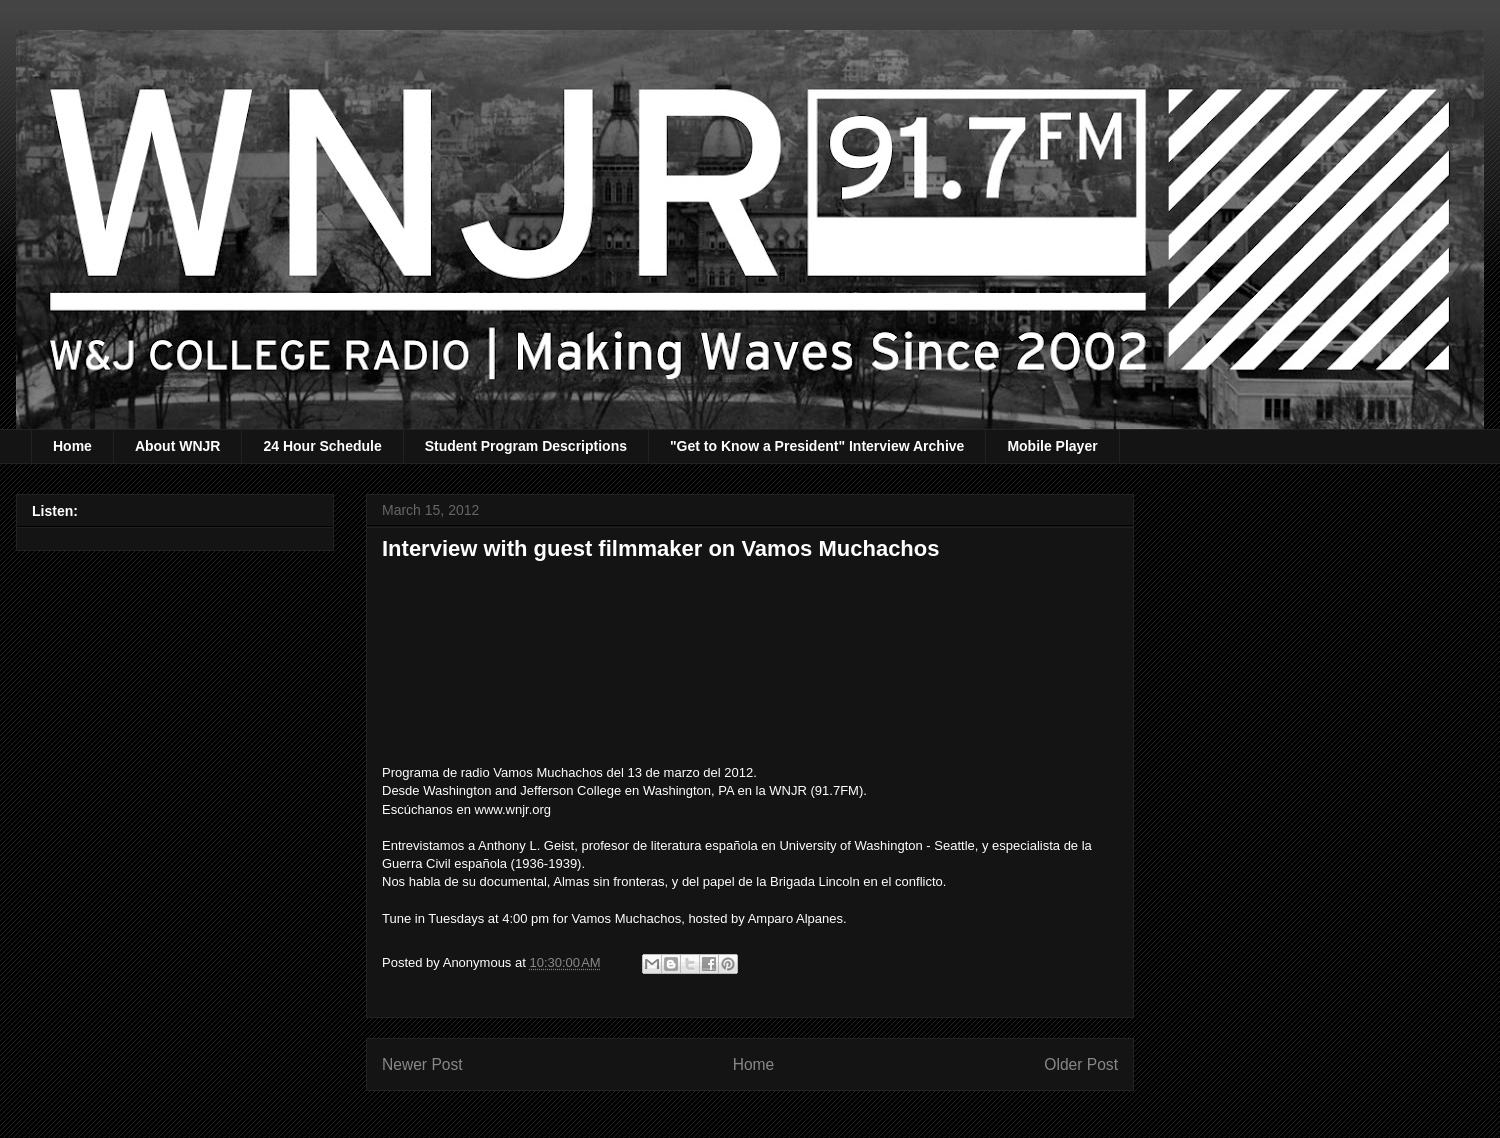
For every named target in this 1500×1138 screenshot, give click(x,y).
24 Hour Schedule (322, 446)
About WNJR (178, 446)
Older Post (1081, 1064)
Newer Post (422, 1064)
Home (72, 446)
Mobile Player (1052, 446)
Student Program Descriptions (526, 446)
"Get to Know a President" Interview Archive (817, 446)
